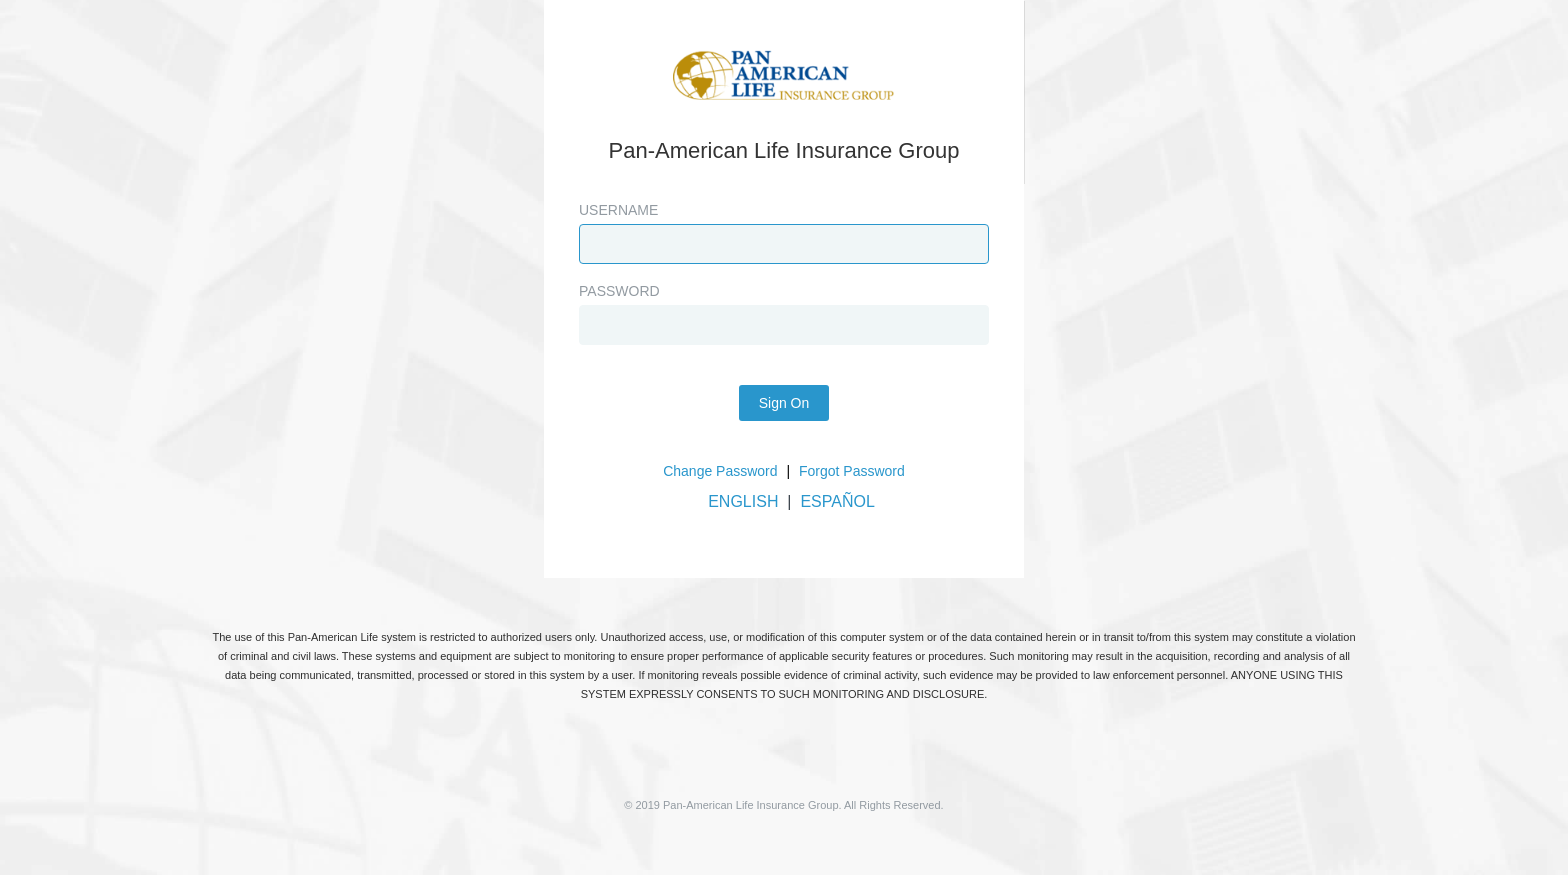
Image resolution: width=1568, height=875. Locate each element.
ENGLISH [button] (743, 501)
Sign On (784, 403)
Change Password (720, 471)
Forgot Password (852, 471)
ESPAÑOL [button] (837, 501)
